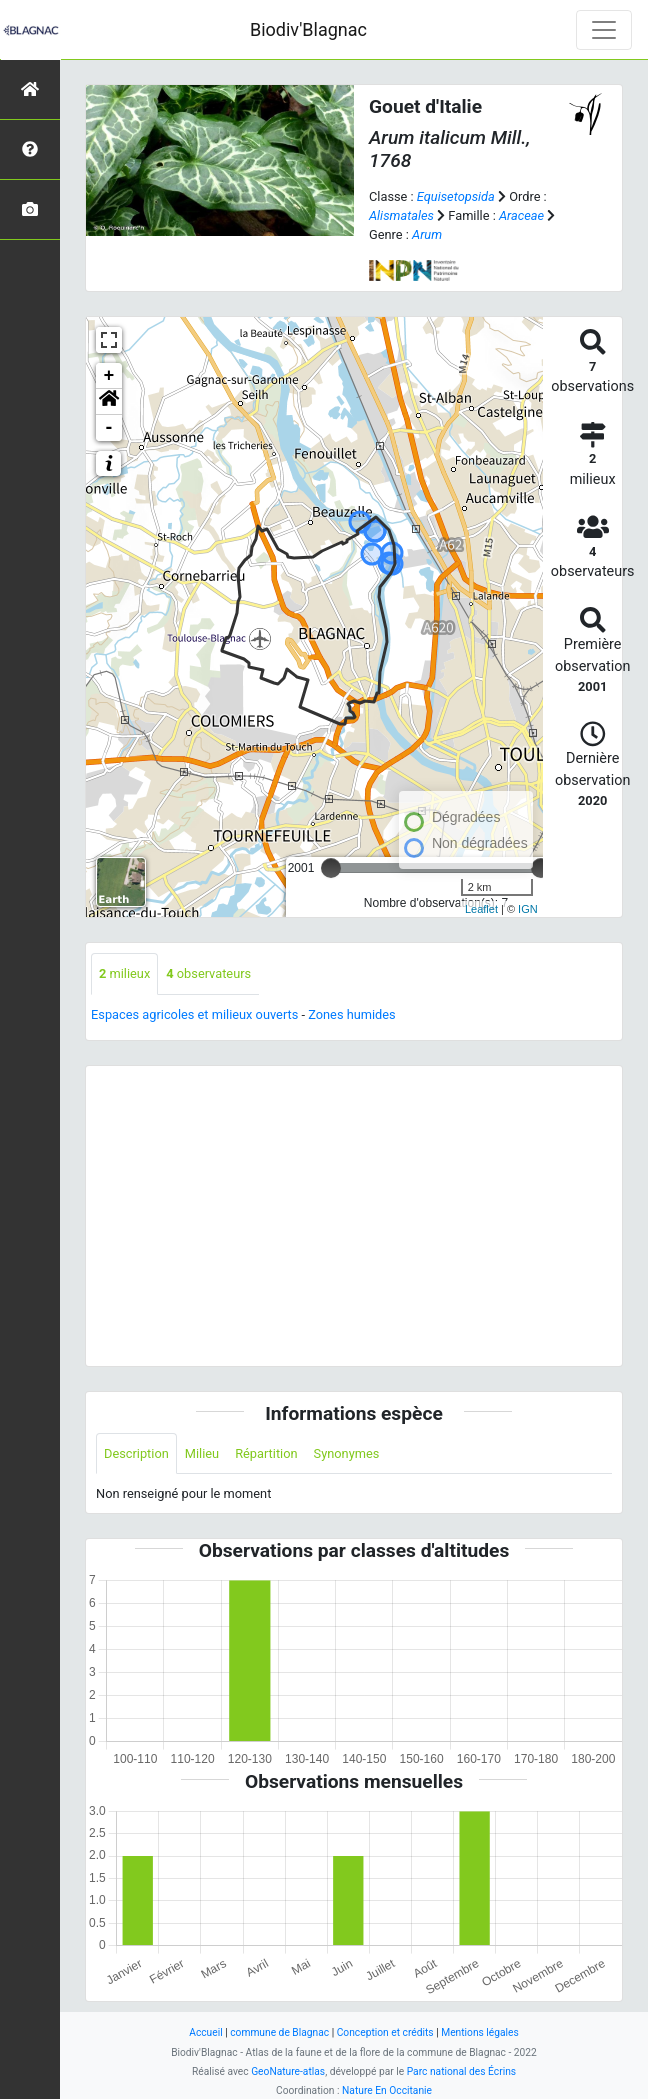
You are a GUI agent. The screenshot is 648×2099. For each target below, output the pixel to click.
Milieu (202, 1453)
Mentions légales (480, 2032)
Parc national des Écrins (461, 2071)
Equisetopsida (456, 196)
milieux (124, 973)
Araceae (521, 215)
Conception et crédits (385, 2032)
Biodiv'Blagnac (308, 29)
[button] (109, 402)
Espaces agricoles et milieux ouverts (194, 1014)
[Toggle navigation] (604, 30)
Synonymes (347, 1453)
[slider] (331, 868)
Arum (427, 234)
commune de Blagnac (279, 2032)
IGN (528, 909)
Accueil (205, 2032)
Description (136, 1453)
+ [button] (109, 376)
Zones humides (352, 1014)
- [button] (109, 428)
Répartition (266, 1453)
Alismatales (401, 215)
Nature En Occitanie (387, 2090)
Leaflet (481, 909)
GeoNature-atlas (288, 2071)
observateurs (208, 973)
